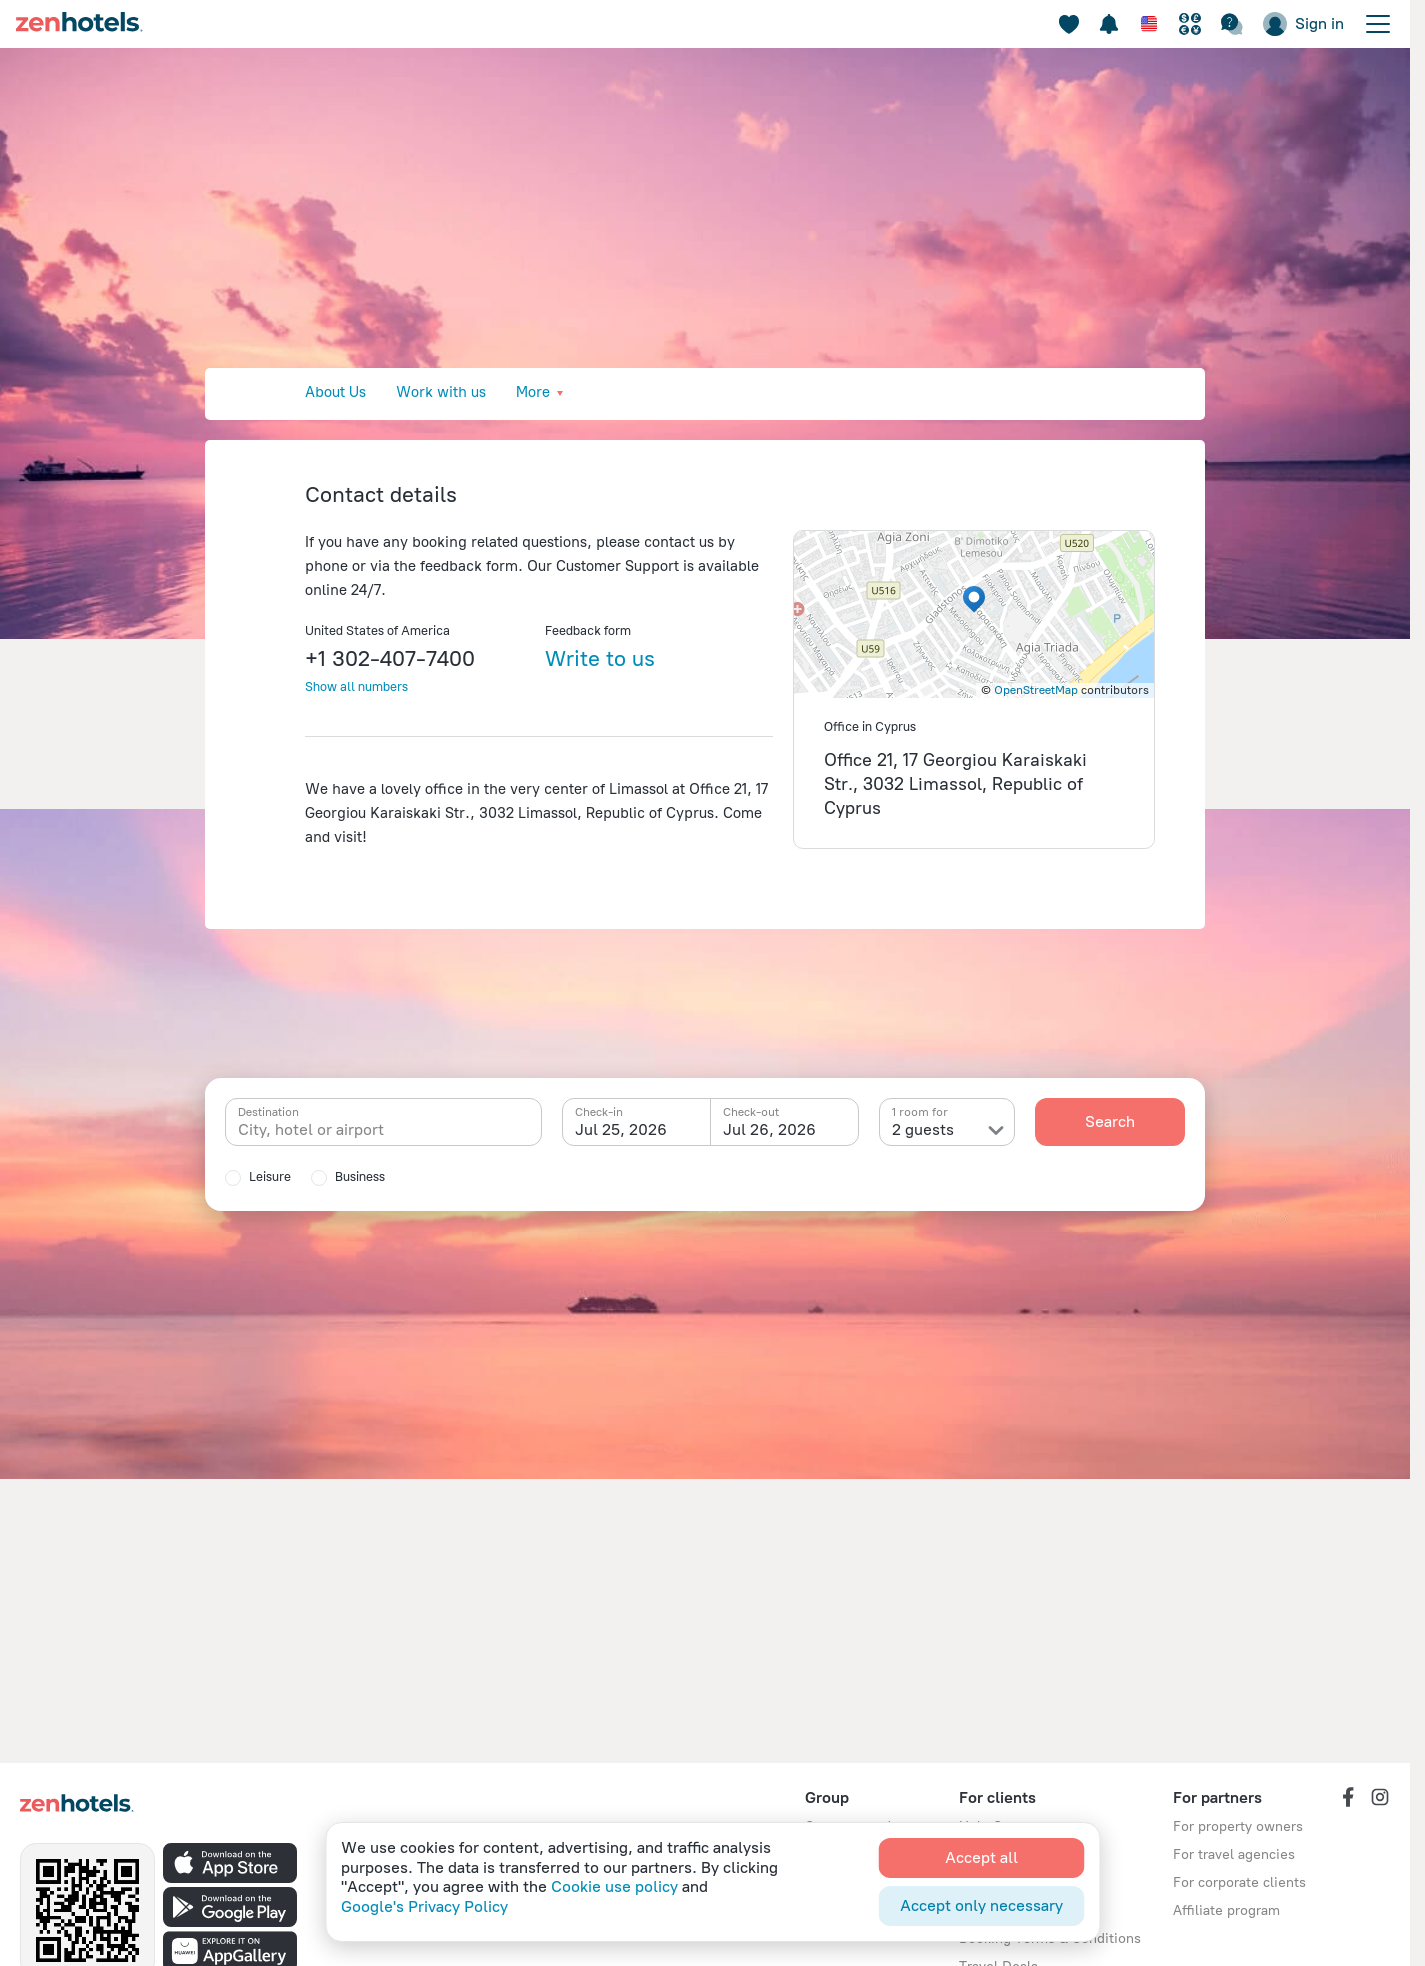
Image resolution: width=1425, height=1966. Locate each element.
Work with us (441, 392)
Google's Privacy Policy (424, 1906)
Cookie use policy (614, 1886)
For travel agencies (1234, 1854)
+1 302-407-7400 (390, 658)
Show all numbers (356, 686)
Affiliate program (1226, 1910)
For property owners (1238, 1826)
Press (624, 392)
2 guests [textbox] (923, 1129)
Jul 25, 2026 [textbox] (621, 1129)
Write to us (600, 658)
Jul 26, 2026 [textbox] (769, 1129)
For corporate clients (1239, 1882)
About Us (335, 392)
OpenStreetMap (1036, 690)
